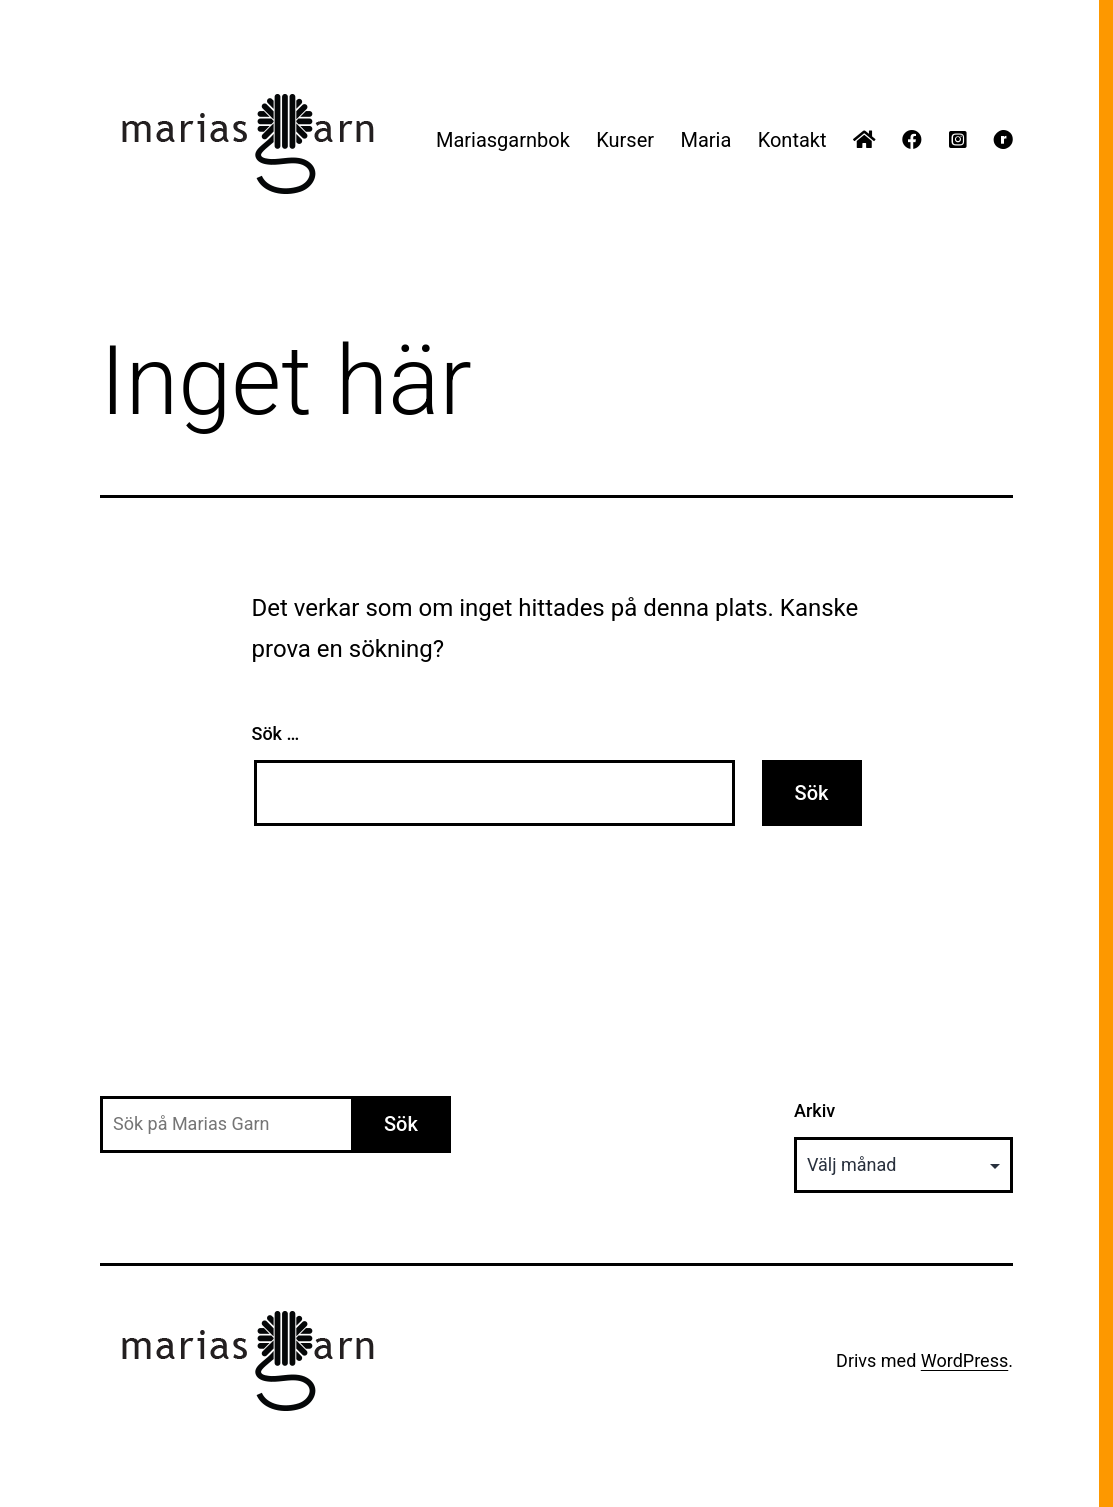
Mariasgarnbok (503, 140)
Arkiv (814, 1110)
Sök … (276, 733)
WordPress (964, 1360)
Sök (401, 1124)
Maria (705, 140)
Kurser (625, 140)
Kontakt (792, 140)
